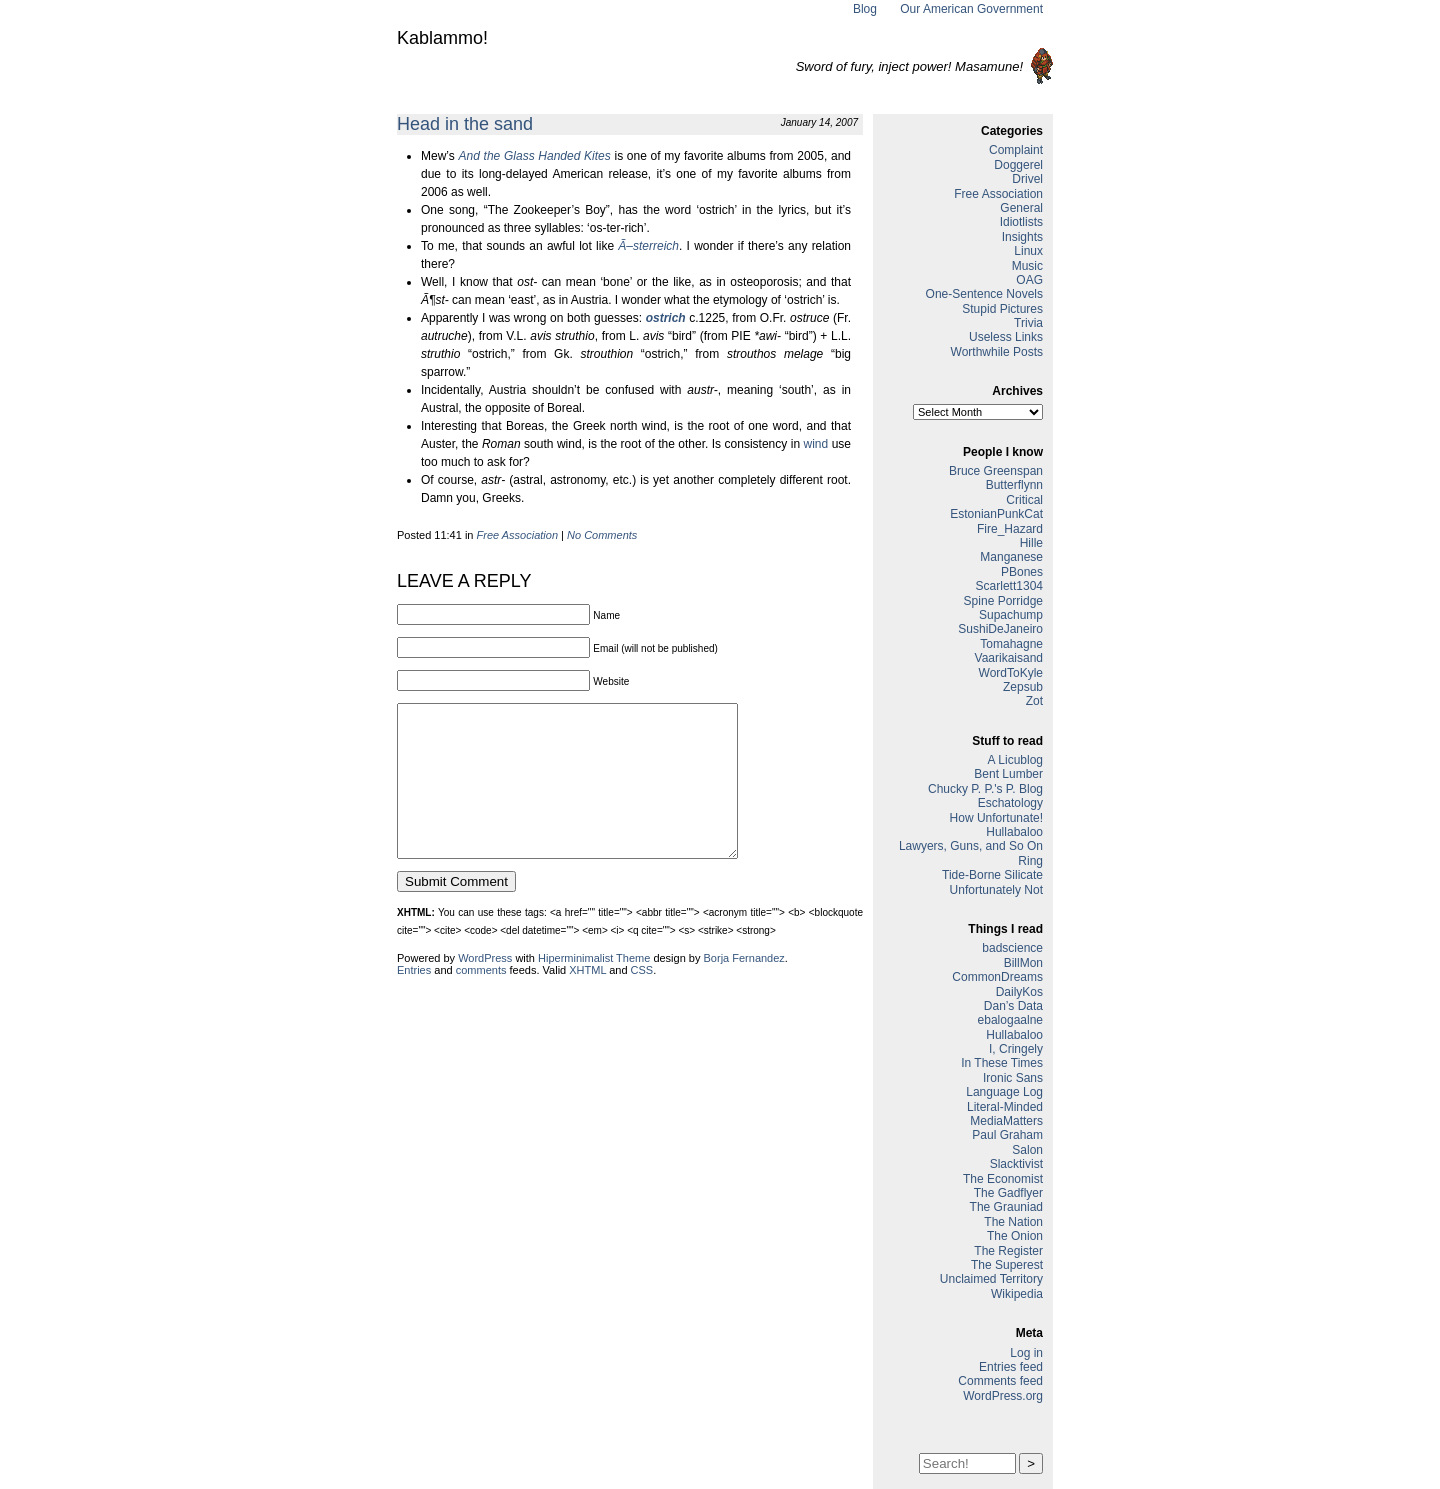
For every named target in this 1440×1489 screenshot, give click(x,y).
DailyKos (1019, 992)
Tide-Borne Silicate (992, 875)
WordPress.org (1003, 1396)
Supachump (1011, 615)
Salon (1027, 1150)
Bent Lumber (1008, 774)
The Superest (1007, 1265)
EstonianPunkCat (996, 514)
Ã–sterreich (648, 246)
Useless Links (1006, 337)
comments (481, 1000)
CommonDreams (997, 977)
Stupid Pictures (1002, 309)
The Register (1008, 1251)
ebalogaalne (1010, 1020)
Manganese (1011, 557)
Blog (865, 9)
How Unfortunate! (996, 818)
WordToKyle (1011, 673)
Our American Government (971, 9)
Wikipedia (1017, 1294)
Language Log (1004, 1092)
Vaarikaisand (1009, 658)
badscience (1012, 948)
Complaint (1016, 150)
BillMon (1023, 963)
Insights (1022, 237)
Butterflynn (1014, 485)
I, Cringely (1016, 1049)
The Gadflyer (1008, 1193)
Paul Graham (1007, 1135)
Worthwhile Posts (997, 352)
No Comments (602, 535)
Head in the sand (465, 124)
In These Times (1002, 1063)
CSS (642, 1000)
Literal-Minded (1005, 1107)
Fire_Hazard (1010, 529)
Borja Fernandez (744, 988)
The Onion (1015, 1236)
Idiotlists (1021, 222)
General (1021, 208)
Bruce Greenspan (996, 471)
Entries (414, 1000)
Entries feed (1011, 1367)
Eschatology (1010, 803)
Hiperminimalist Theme (594, 988)
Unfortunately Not (996, 890)
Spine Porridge (1003, 601)
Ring (1030, 861)
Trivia (1028, 323)
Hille (1031, 543)
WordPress (485, 988)
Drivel (1027, 179)
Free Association (518, 535)
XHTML (587, 1000)
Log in (1026, 1353)
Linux (1028, 251)
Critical (1024, 500)
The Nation (1013, 1222)
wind (816, 444)
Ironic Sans (1013, 1078)
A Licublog (1015, 760)
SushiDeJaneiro (1000, 629)
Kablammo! (442, 38)
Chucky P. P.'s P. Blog (985, 789)
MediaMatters (1006, 1121)
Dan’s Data (1013, 1006)
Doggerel (1018, 165)
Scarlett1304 (1009, 586)
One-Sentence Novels (984, 294)
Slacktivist (1016, 1164)
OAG (1029, 280)
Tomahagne (1011, 644)
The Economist (1003, 1179)
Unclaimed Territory (991, 1279)
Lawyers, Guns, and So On (971, 846)
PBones (1022, 572)
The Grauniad (1006, 1207)
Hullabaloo (1014, 832)
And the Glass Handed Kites (535, 156)
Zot (1034, 701)
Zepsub (1023, 687)
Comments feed (1000, 1381)
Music (1027, 266)
